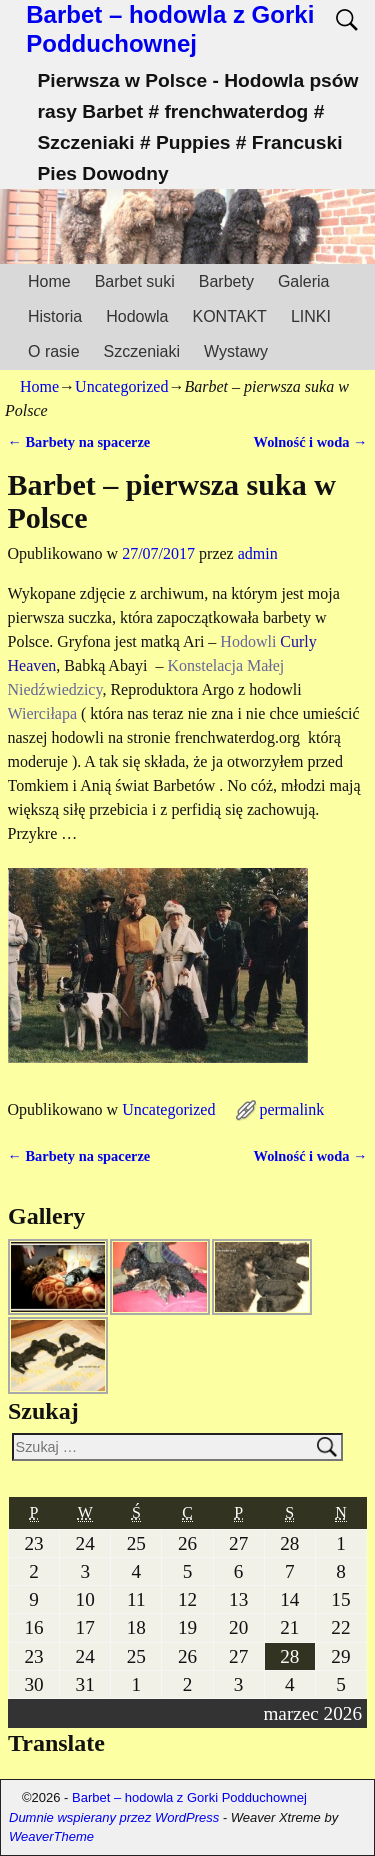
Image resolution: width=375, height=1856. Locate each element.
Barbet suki (135, 281)
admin (258, 553)
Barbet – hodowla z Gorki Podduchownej (170, 29)
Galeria (304, 281)
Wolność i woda (311, 442)
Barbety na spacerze (79, 442)
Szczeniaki (142, 351)
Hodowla (137, 316)
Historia (55, 316)
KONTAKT (230, 316)
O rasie (54, 351)
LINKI (311, 316)
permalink (291, 1109)
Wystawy (236, 351)
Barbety (226, 281)
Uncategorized (121, 386)
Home (49, 281)
